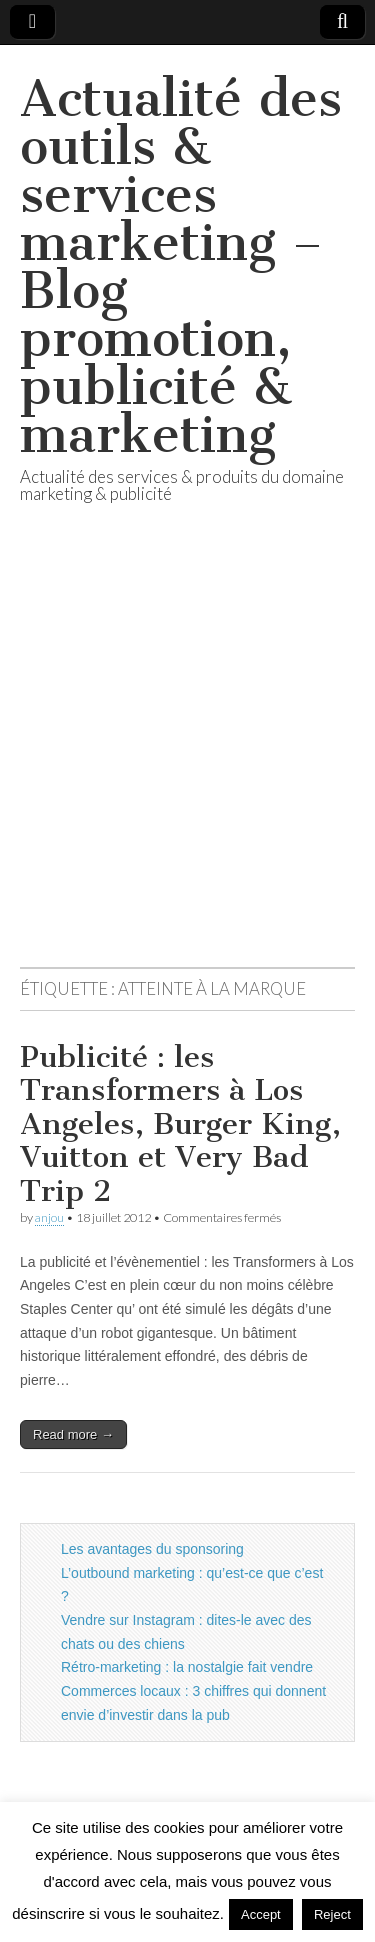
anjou (49, 1217)
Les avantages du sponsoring (152, 1549)
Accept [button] (261, 1914)
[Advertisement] (187, 759)
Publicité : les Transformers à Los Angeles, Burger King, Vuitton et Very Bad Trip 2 (180, 1124)
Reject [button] (332, 1914)
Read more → (73, 1434)
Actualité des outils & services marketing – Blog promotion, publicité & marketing (181, 266)
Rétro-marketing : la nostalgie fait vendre (187, 1667)
